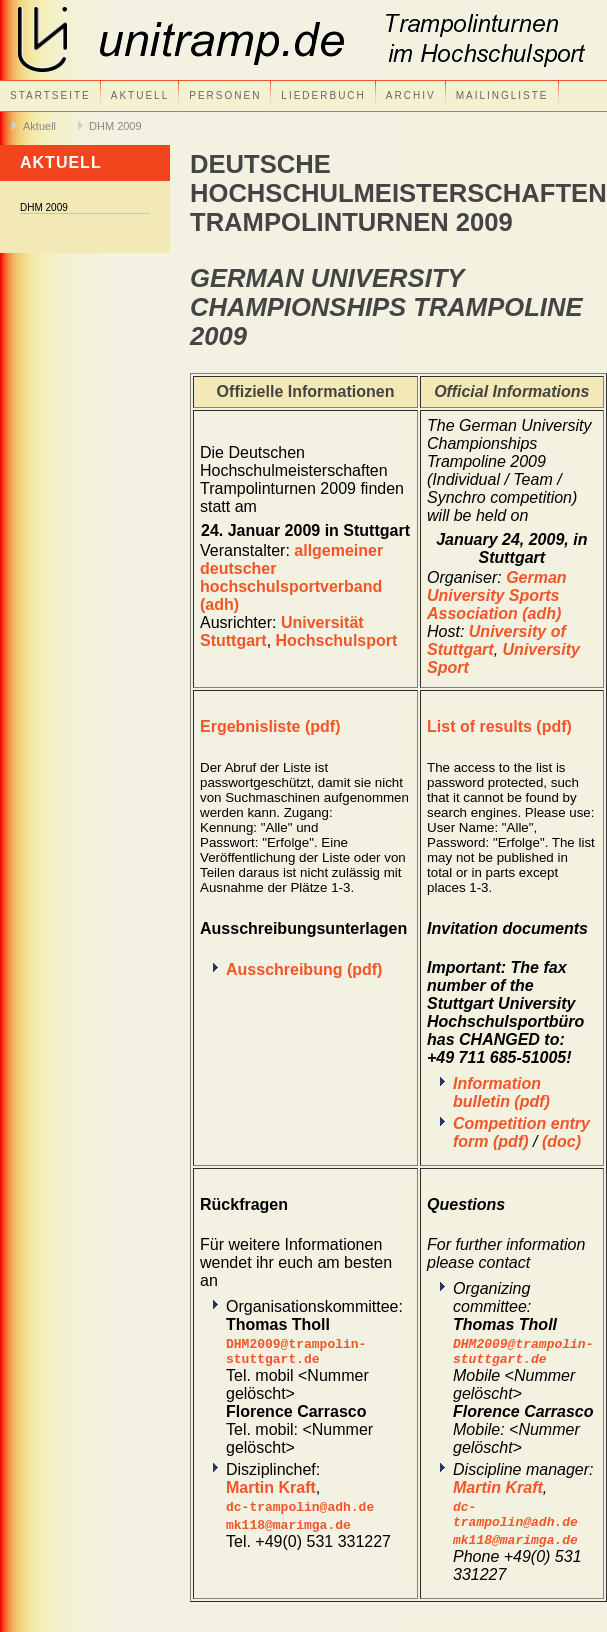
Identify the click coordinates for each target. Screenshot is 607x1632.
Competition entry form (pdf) (521, 1132)
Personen (225, 95)
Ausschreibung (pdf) (304, 969)
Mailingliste (502, 95)
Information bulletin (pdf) (501, 1092)
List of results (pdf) (499, 726)
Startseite (50, 95)
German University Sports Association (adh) (497, 595)
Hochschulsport (337, 640)
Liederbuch (323, 95)
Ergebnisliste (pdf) (270, 726)
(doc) (561, 1141)
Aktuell (140, 95)
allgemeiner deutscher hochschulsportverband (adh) (291, 577)
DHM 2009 (115, 126)
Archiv (411, 95)
